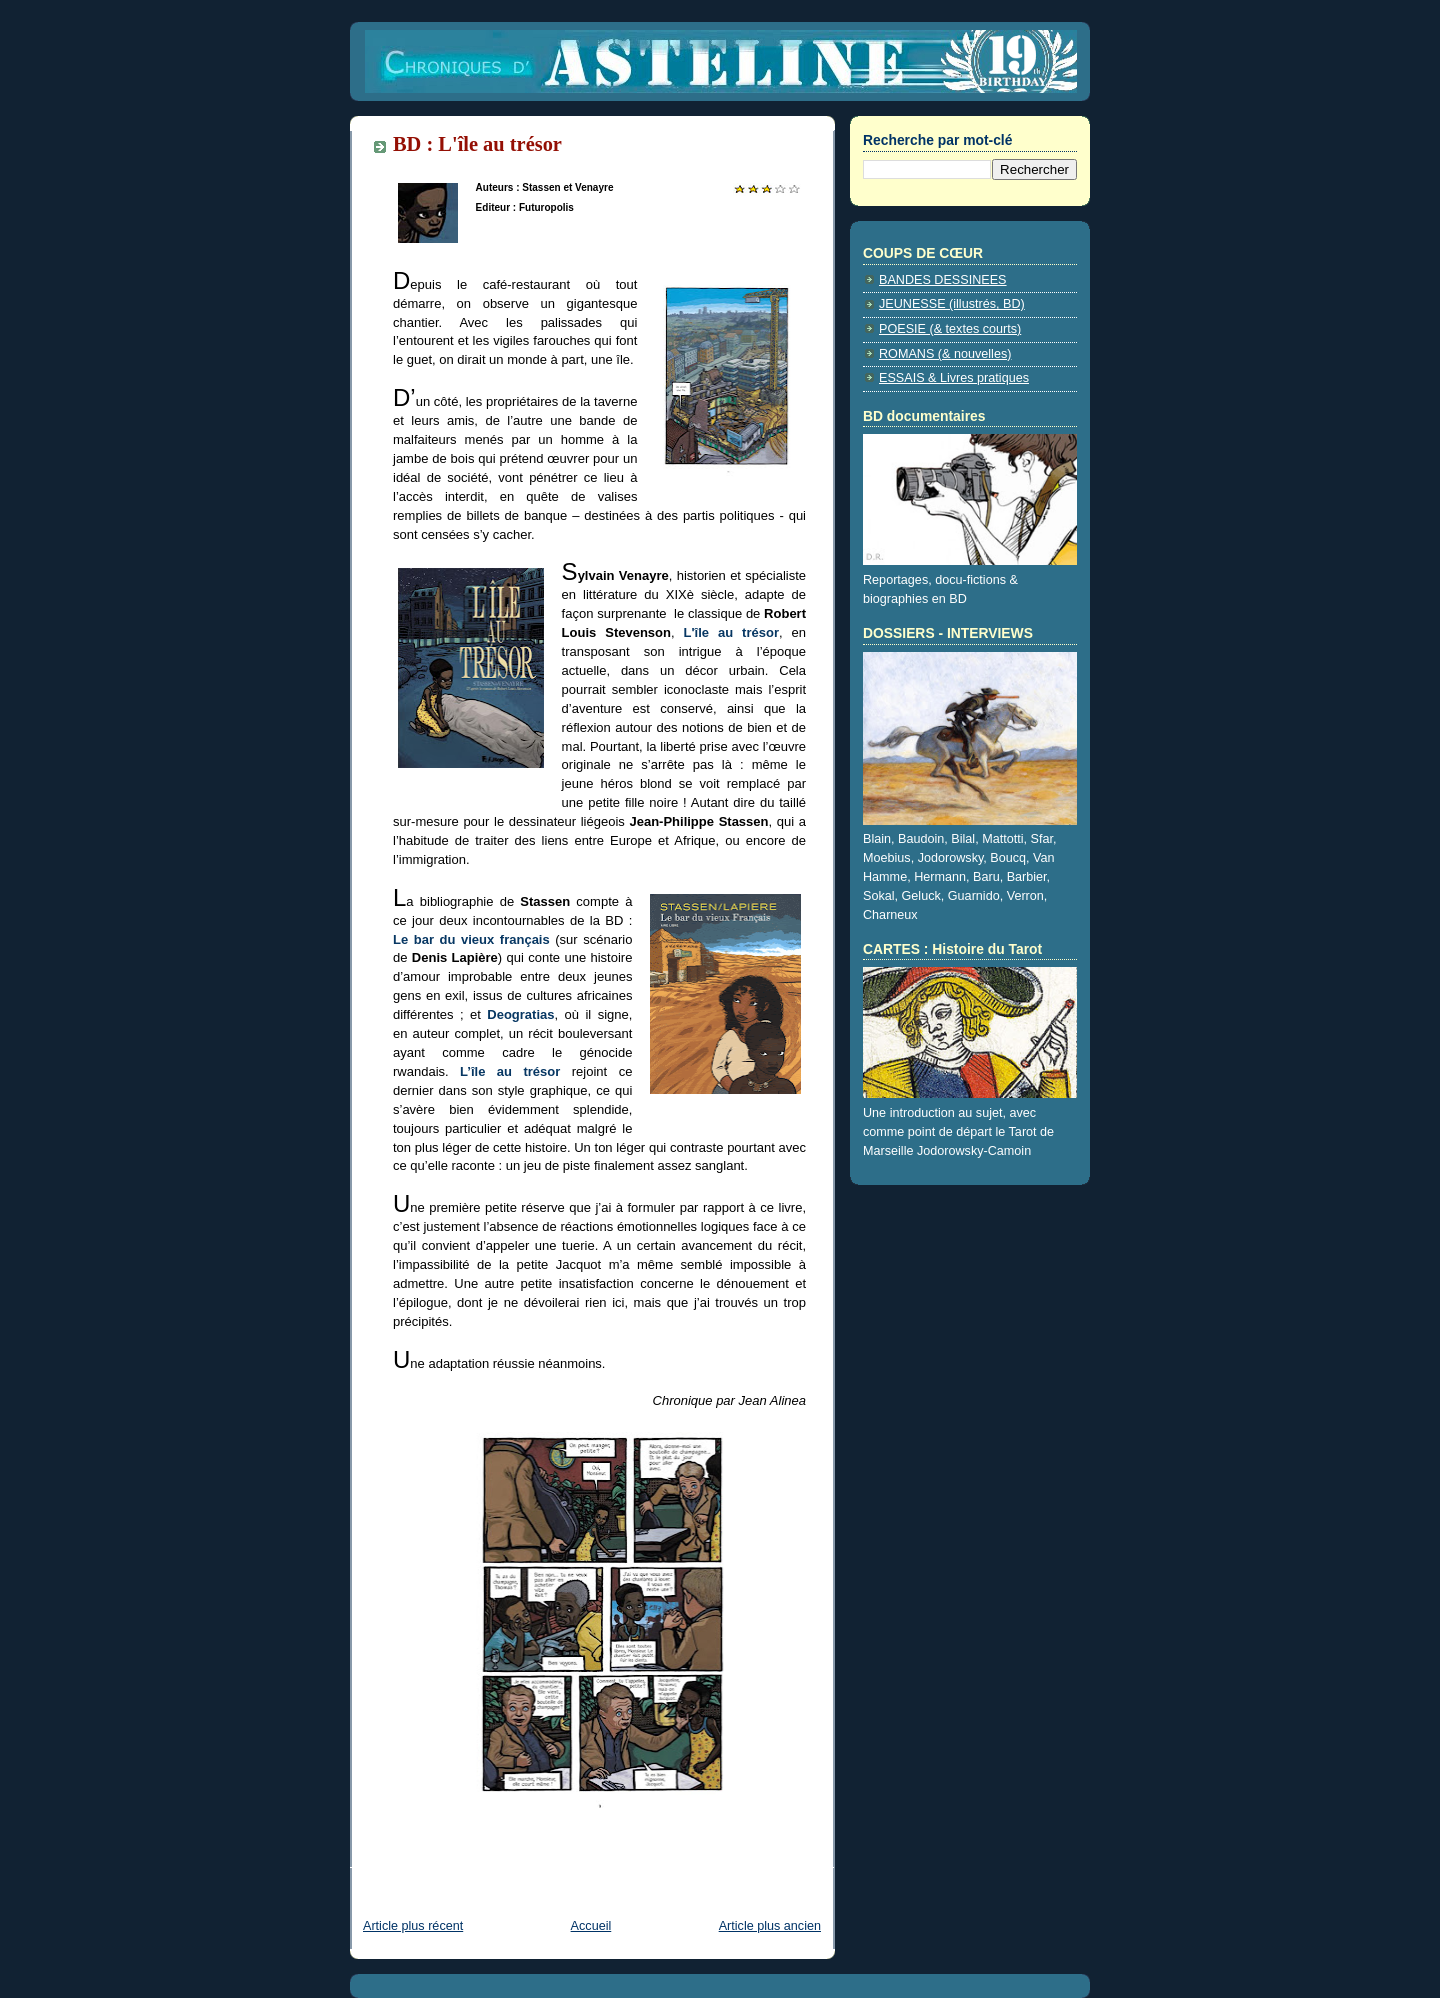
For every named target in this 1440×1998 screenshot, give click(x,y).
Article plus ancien (770, 1926)
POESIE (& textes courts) (950, 329)
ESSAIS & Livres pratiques (954, 378)
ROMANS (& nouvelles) (945, 354)
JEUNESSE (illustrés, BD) (952, 304)
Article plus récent (413, 1926)
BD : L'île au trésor (477, 144)
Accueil (591, 1926)
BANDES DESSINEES (943, 280)
